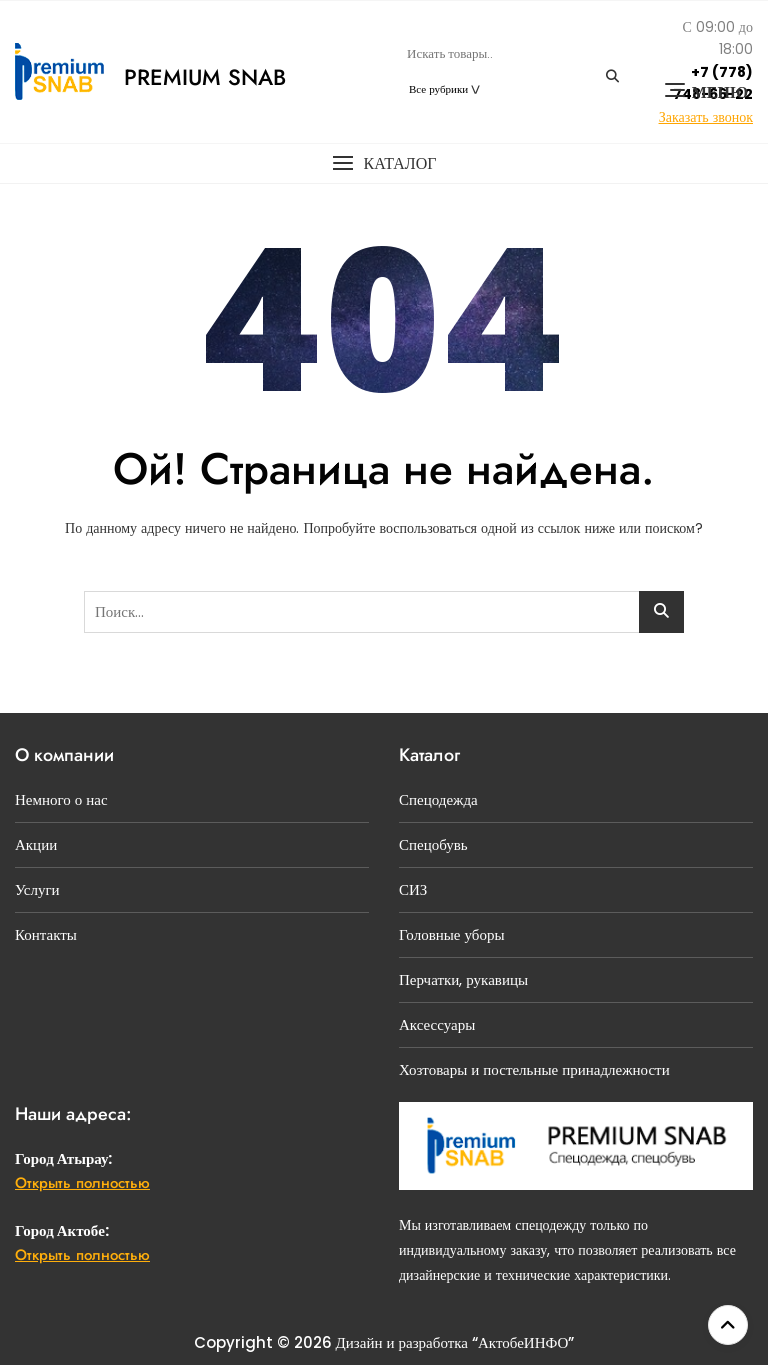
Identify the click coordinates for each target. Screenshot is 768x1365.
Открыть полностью (82, 1183)
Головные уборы (452, 934)
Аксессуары (437, 1024)
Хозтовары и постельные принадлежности (534, 1069)
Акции (36, 844)
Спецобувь (433, 844)
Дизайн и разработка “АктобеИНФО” (455, 1342)
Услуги (37, 889)
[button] (384, 163)
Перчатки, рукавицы (463, 979)
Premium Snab (205, 77)
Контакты (46, 934)
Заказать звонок (706, 117)
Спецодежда (438, 799)
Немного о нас (61, 799)
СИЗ (413, 889)
